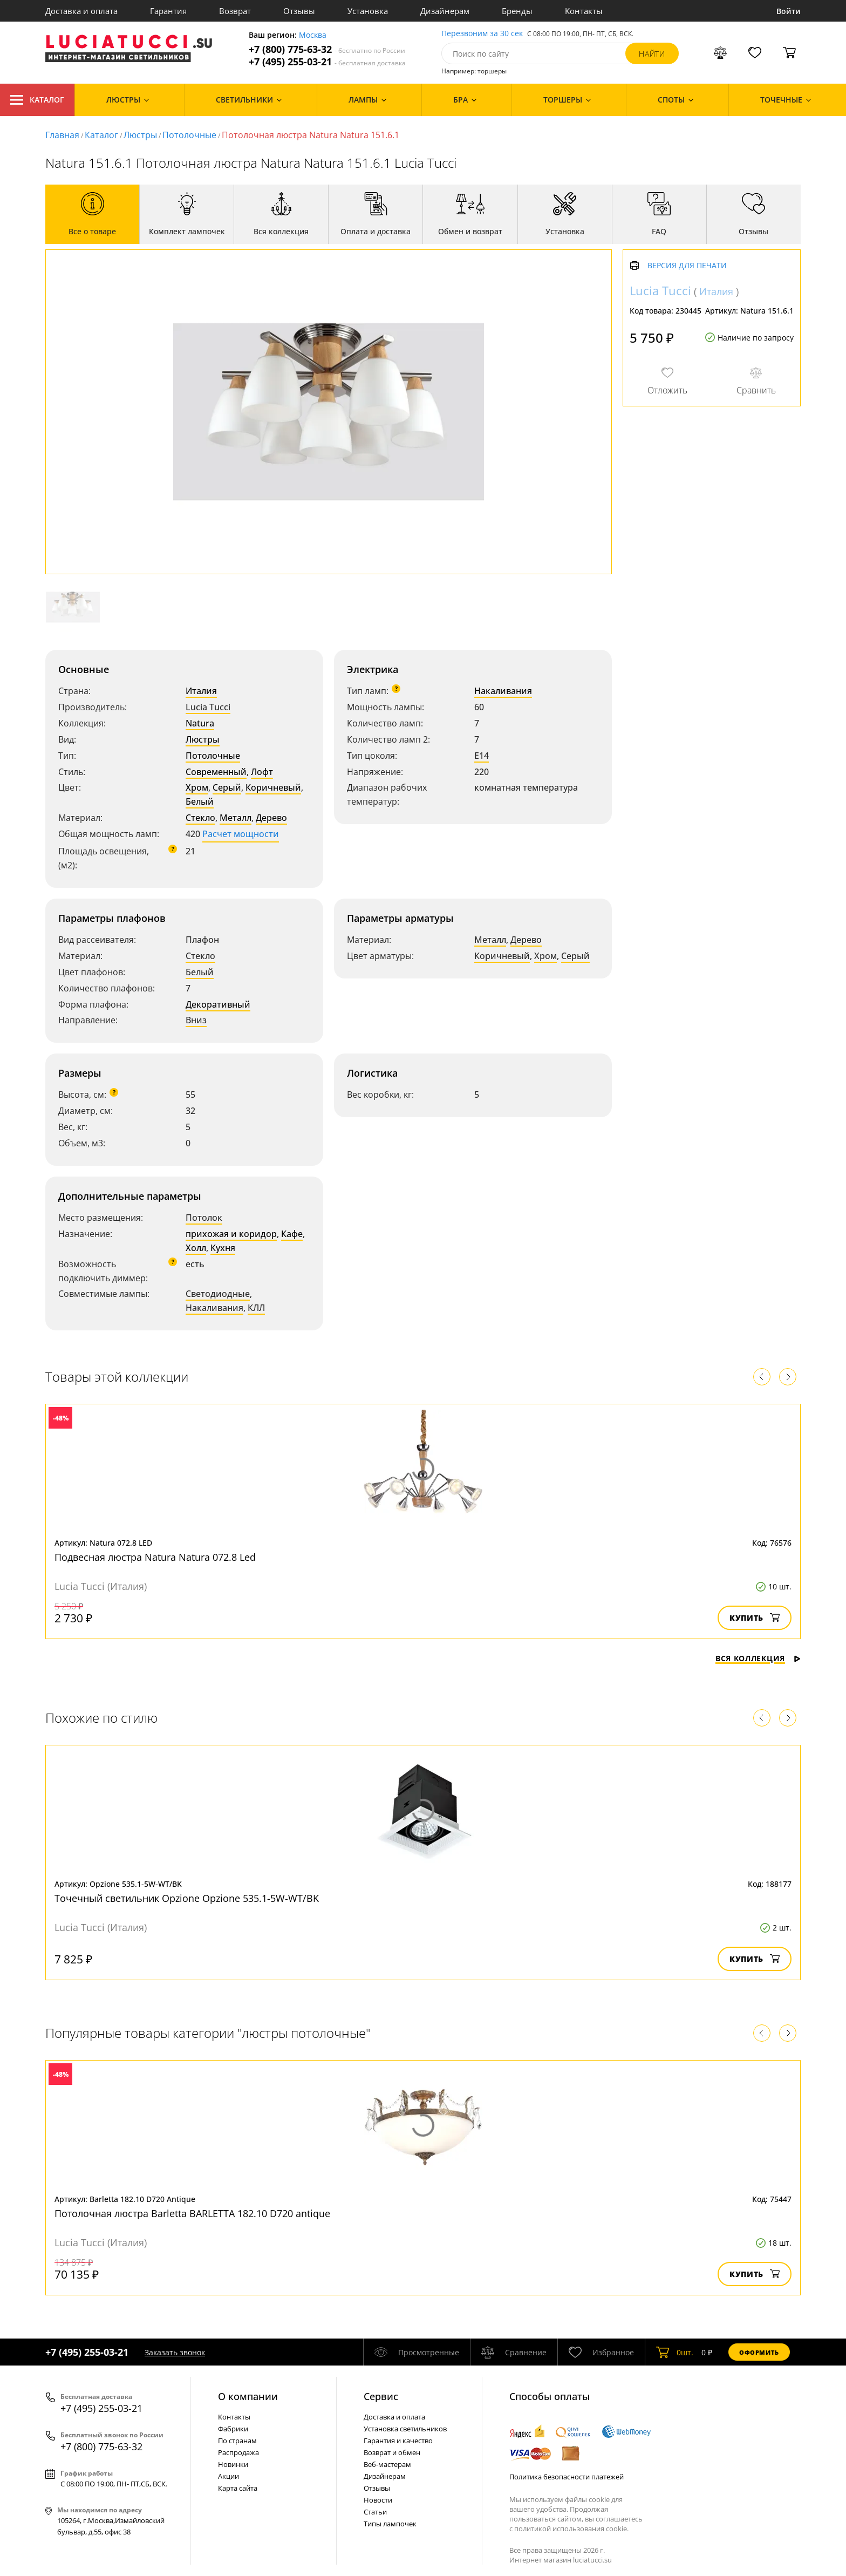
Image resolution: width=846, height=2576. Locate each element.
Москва (312, 35)
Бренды (517, 10)
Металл (235, 818)
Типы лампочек (390, 2524)
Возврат (235, 10)
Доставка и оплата (81, 10)
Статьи (375, 2512)
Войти (788, 11)
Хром (197, 787)
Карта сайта (237, 2488)
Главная (62, 135)
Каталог (37, 99)
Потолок (204, 1218)
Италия (201, 691)
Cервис (381, 2396)
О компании (248, 2396)
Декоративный (218, 1004)
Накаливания (503, 691)
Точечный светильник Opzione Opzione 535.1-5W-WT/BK (186, 1898)
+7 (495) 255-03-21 (327, 62)
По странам (237, 2440)
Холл (196, 1248)
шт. (674, 2352)
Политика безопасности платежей (566, 2477)
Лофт (262, 772)
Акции (228, 2476)
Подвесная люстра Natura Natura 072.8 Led (155, 1557)
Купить (754, 1618)
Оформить (759, 2352)
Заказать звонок (175, 2352)
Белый (200, 801)
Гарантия (168, 10)
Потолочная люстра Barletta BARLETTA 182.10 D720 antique (192, 2213)
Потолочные (189, 135)
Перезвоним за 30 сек (482, 33)
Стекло (200, 818)
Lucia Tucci (208, 707)
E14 (481, 756)
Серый (227, 787)
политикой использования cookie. (571, 2528)
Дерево (271, 818)
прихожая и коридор (231, 1234)
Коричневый (273, 787)
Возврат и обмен (392, 2452)
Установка (367, 10)
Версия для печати (687, 265)
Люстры (140, 135)
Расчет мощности (240, 834)
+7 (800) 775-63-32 (327, 49)
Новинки (233, 2464)
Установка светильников (405, 2429)
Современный (216, 772)
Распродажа (238, 2452)
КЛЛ (256, 1308)
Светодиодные (218, 1294)
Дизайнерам (444, 10)
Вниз (196, 1020)
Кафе (292, 1234)
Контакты (584, 10)
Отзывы (299, 10)
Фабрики (233, 2429)
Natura (200, 723)
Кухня (222, 1248)
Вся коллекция (758, 1658)
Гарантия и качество (398, 2440)
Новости (378, 2500)
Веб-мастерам (387, 2464)
